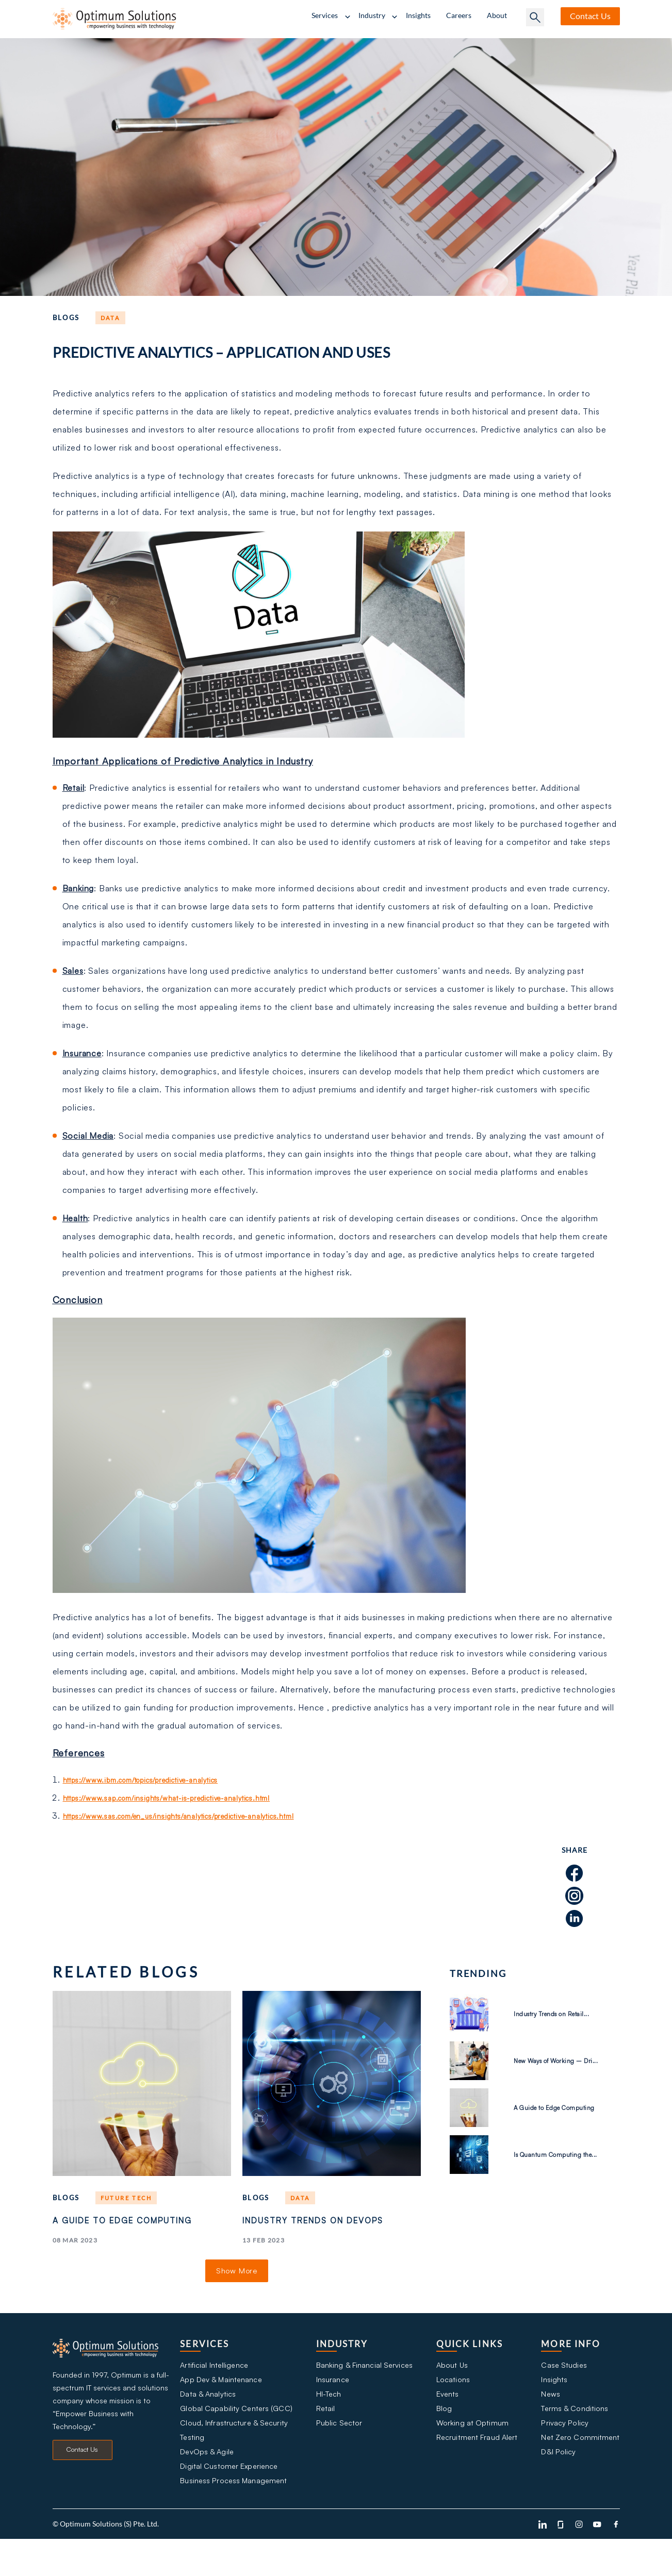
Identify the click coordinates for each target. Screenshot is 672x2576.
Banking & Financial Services (363, 2384)
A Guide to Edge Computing (104, 2230)
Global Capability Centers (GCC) (235, 2434)
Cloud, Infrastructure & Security (232, 2450)
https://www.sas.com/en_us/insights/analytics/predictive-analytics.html (204, 1815)
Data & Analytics (207, 2417)
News (551, 2417)
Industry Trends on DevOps (305, 2230)
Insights (418, 15)
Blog (443, 2434)
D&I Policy (559, 2483)
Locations (452, 2401)
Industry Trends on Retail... (551, 2013)
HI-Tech (328, 2417)
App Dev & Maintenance (221, 2401)
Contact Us (82, 2475)
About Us (451, 2384)
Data (112, 317)
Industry (371, 15)
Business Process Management (232, 2516)
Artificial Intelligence (213, 2384)
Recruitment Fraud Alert (477, 2467)
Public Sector (337, 2450)
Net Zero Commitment (581, 2467)
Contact (590, 16)
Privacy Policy (564, 2450)
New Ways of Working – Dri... (564, 2060)
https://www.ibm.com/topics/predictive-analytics (160, 1779)
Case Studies (564, 2384)
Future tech (130, 2197)
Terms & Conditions (575, 2434)
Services (325, 15)
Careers (458, 15)
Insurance (331, 2401)
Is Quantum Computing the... (560, 2154)
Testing (192, 2467)
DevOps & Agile (207, 2483)
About (497, 15)
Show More (237, 2289)
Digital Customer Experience (228, 2500)
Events (447, 2417)
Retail (324, 2434)
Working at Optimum (471, 2450)
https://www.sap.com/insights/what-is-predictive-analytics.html (189, 1797)
